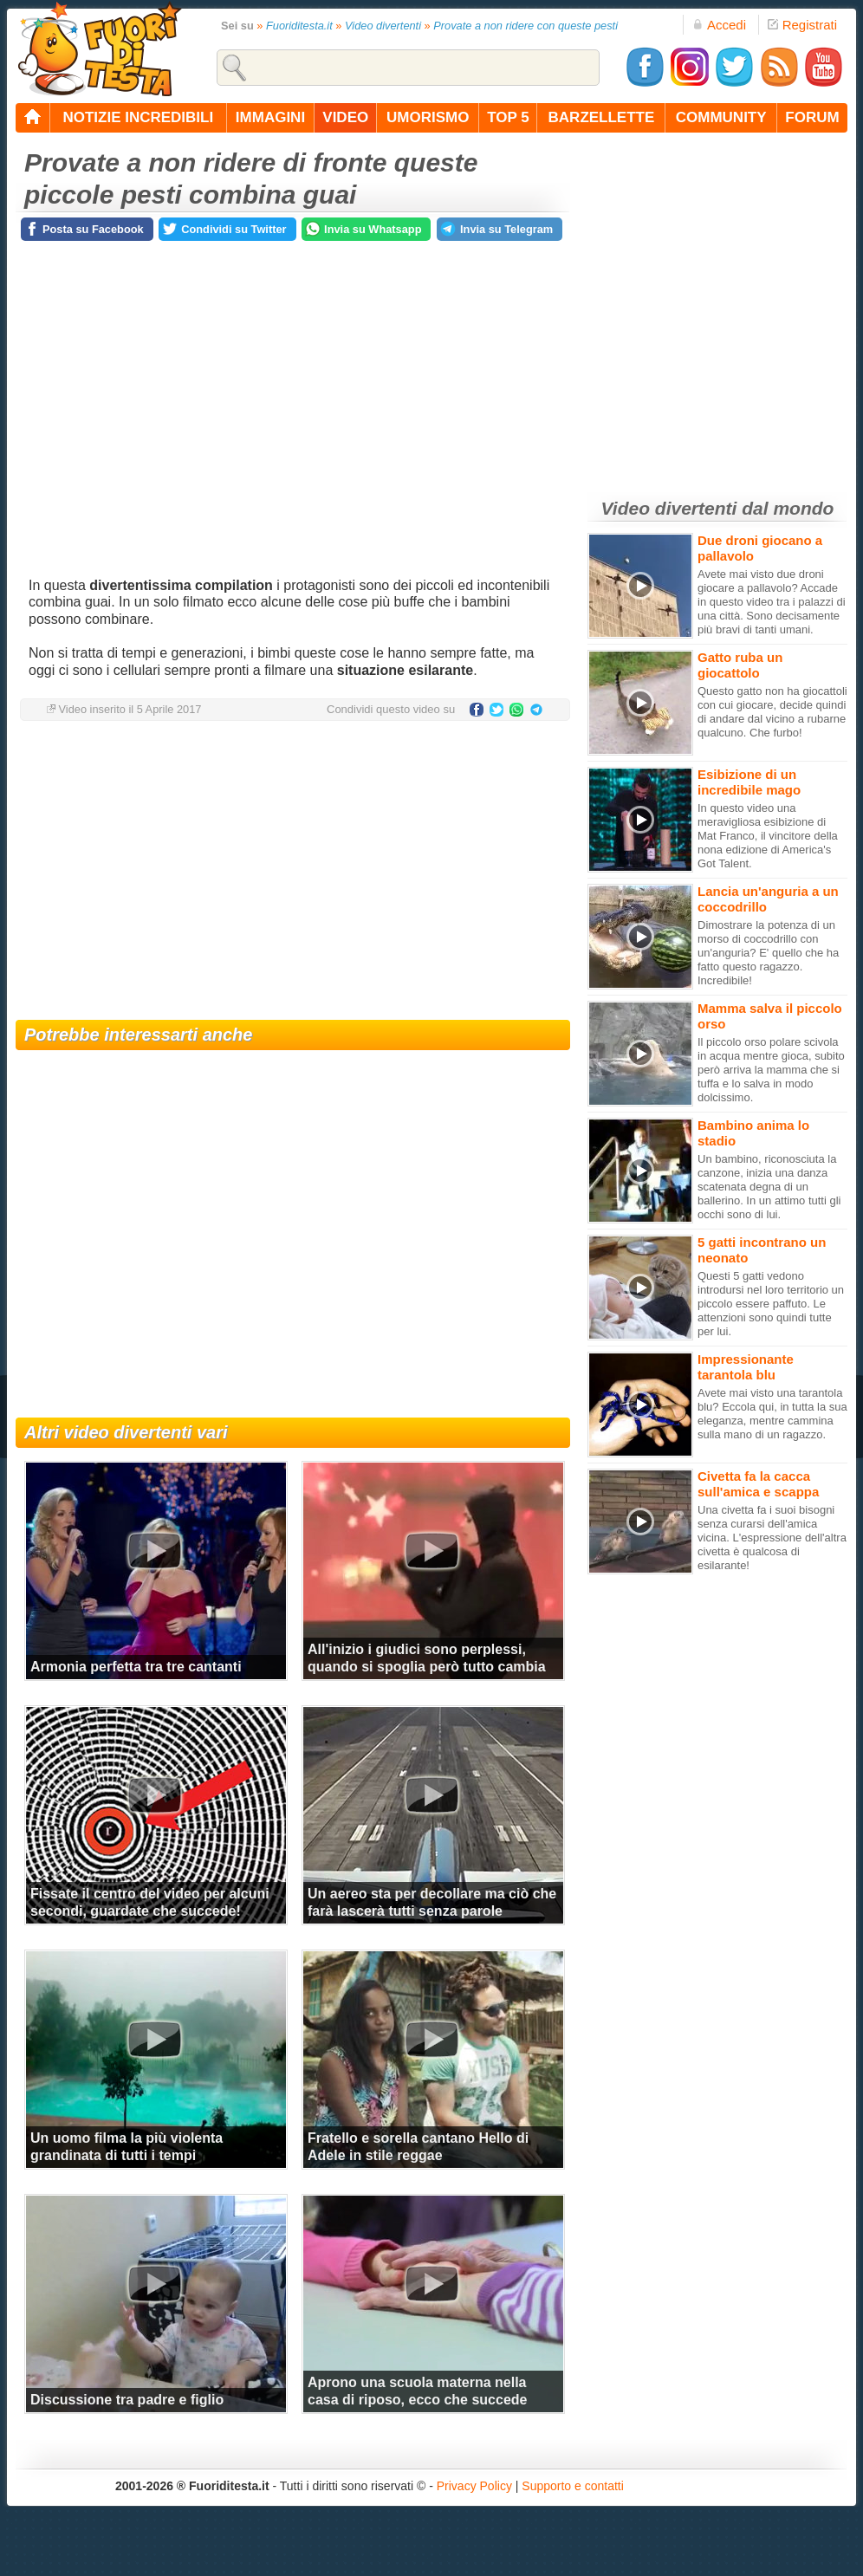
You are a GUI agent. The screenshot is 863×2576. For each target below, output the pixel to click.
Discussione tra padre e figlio (127, 2399)
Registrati (802, 24)
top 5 (508, 117)
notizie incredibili (137, 117)
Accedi (719, 24)
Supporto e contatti (573, 2486)
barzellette (601, 117)
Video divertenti (383, 25)
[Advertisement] (293, 872)
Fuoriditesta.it (299, 25)
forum (812, 117)
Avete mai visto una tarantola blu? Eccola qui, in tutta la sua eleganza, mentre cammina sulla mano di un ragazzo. (772, 1413)
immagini (270, 117)
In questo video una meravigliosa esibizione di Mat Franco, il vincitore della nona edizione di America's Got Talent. (768, 835)
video (345, 117)
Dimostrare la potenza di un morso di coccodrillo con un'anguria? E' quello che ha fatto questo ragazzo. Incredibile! (768, 952)
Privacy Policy (474, 2486)
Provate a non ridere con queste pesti (525, 25)
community (721, 117)
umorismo (427, 117)
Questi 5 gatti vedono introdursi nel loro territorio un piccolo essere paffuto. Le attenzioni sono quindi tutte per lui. (771, 1303)
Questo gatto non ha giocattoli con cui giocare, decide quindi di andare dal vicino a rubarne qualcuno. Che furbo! (772, 712)
